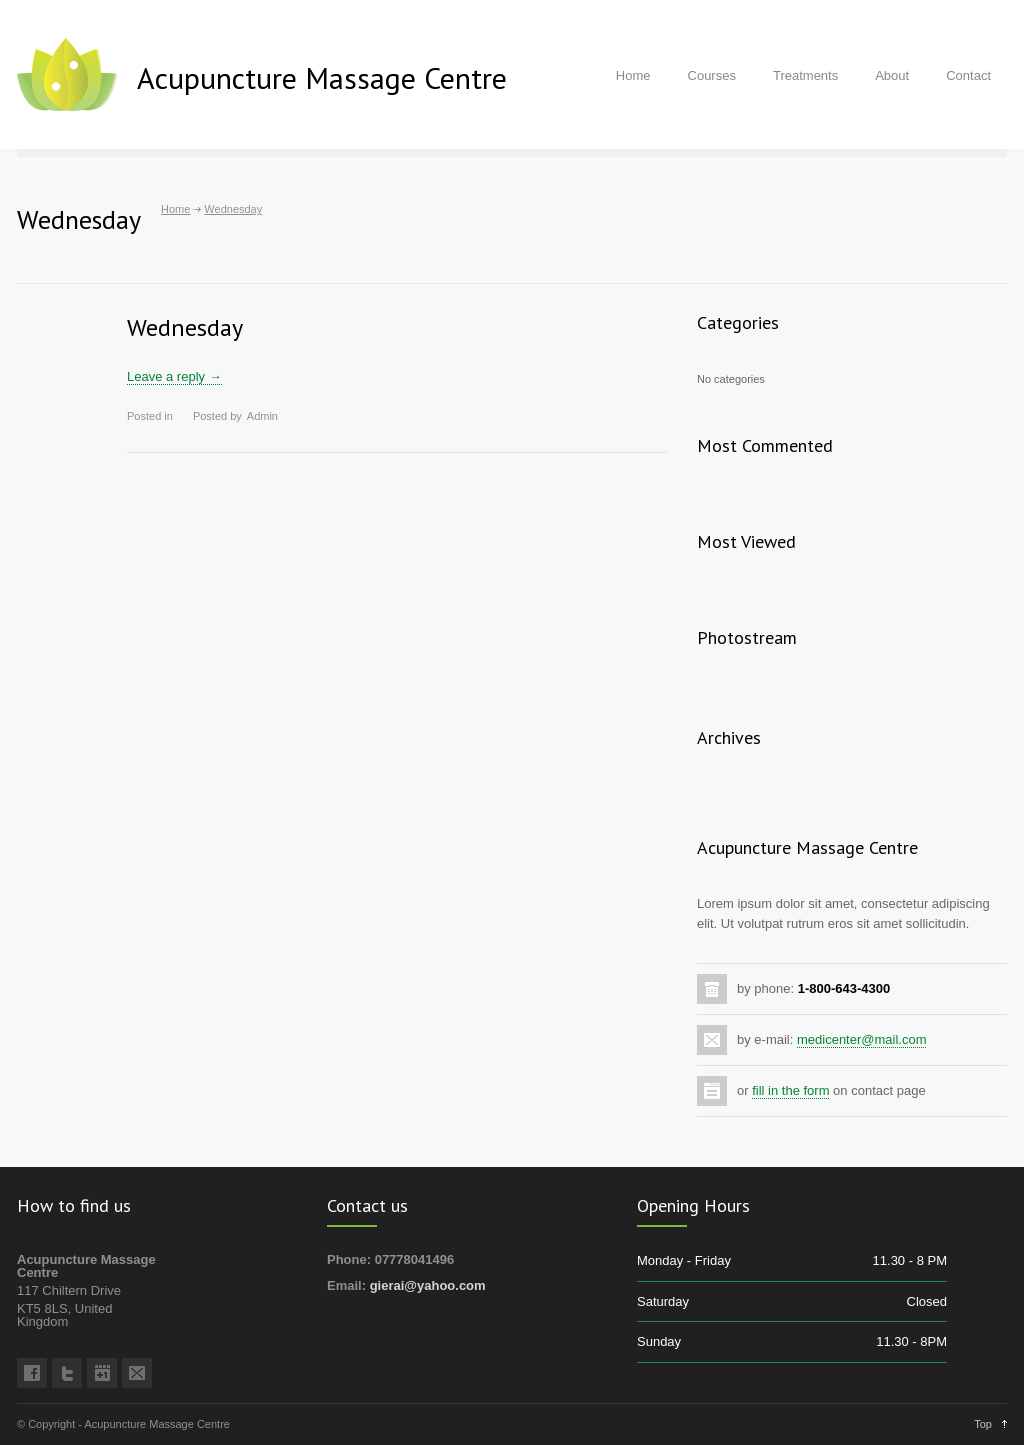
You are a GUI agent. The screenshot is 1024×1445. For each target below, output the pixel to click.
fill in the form (790, 1090)
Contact (968, 75)
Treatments (805, 75)
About (892, 75)
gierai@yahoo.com (428, 1285)
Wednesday (185, 327)
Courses (712, 75)
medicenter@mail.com (862, 1039)
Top (983, 1424)
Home (633, 75)
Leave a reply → (174, 376)
